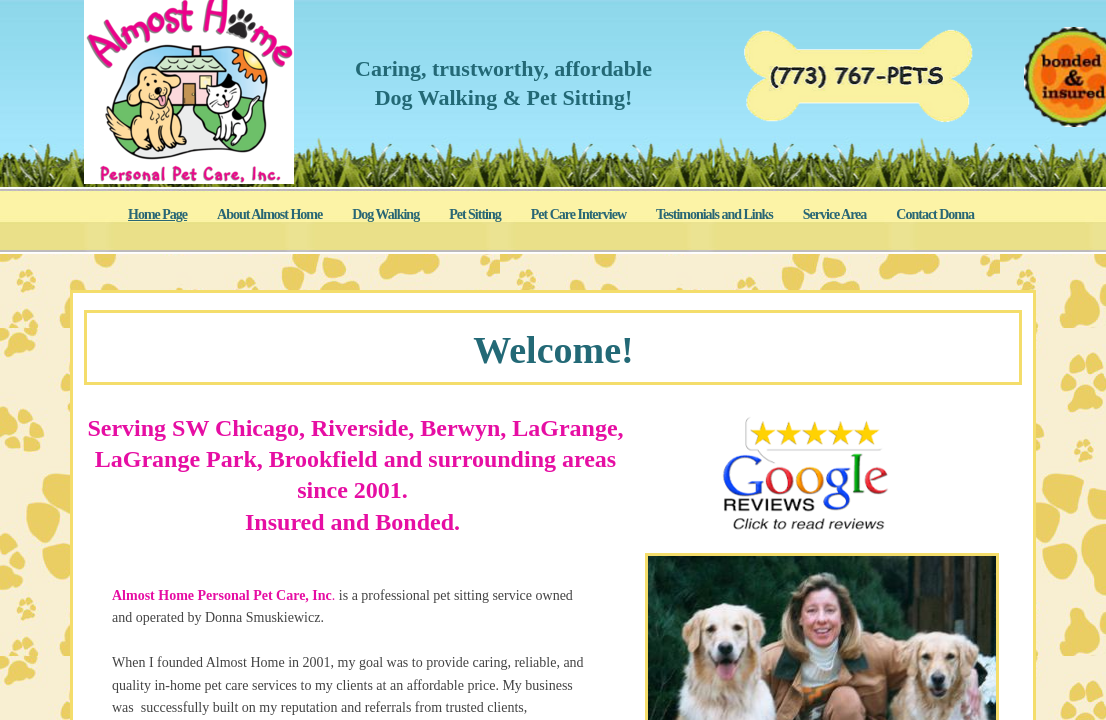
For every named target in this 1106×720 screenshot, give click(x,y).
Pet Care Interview (578, 214)
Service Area (835, 214)
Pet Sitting (475, 214)
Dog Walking (385, 214)
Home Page (157, 214)
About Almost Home (269, 214)
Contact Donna (935, 214)
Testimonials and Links (714, 214)
